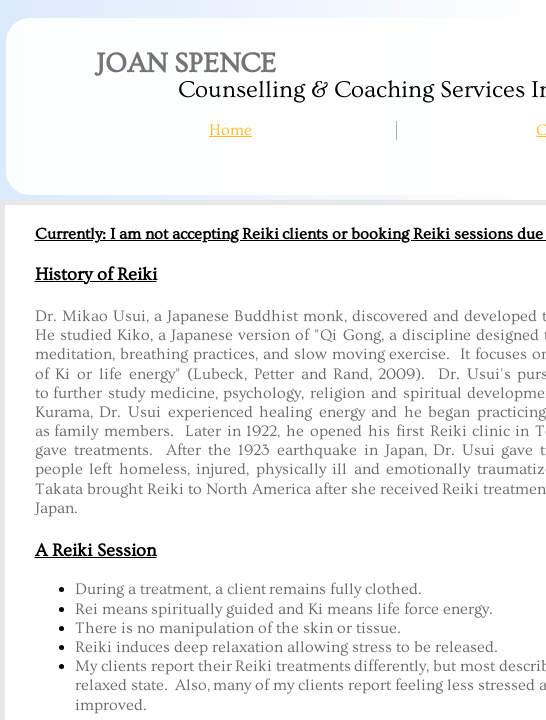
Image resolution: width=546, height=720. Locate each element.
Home (230, 130)
